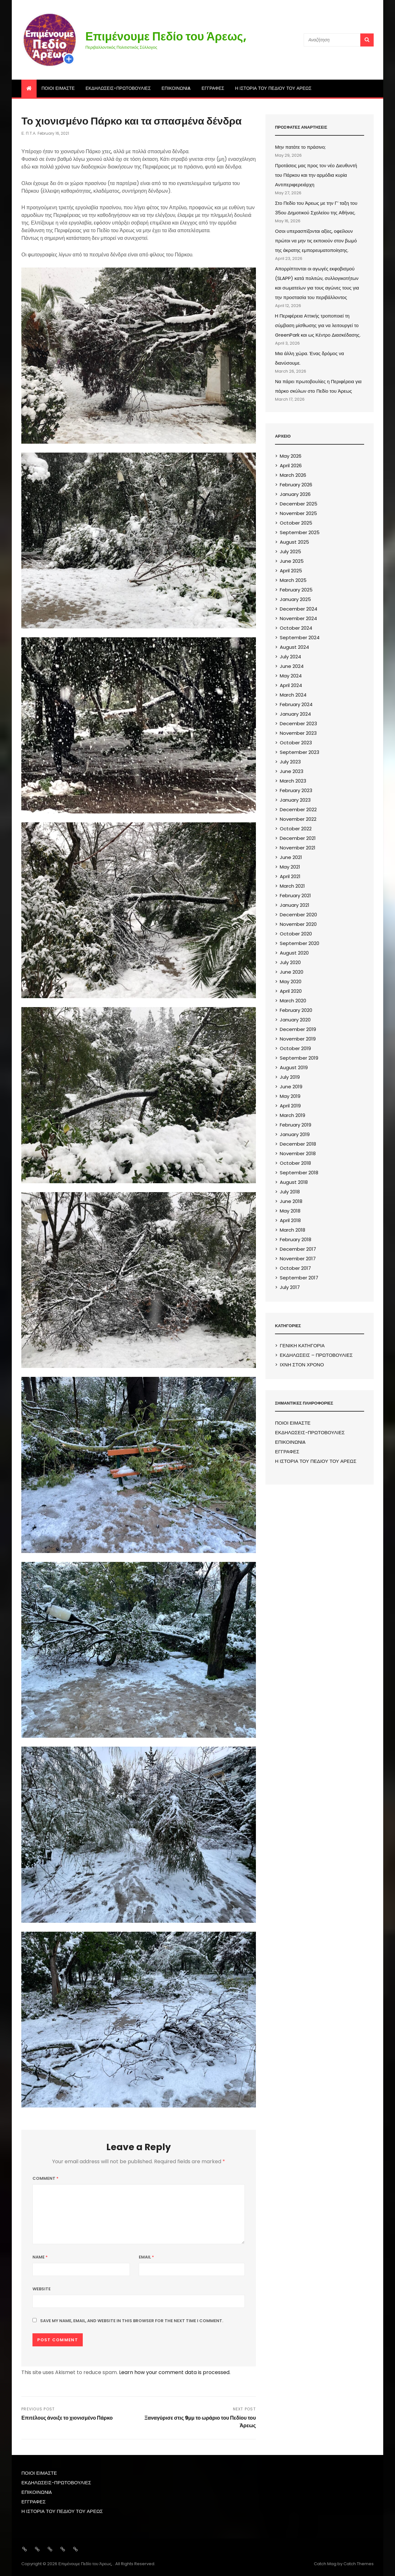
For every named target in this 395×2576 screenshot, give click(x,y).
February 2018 (295, 1239)
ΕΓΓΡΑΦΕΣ (212, 88)
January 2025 (295, 599)
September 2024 (300, 637)
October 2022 (296, 828)
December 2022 (298, 809)
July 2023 (290, 761)
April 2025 (291, 570)
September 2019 (299, 1058)
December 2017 (298, 1249)
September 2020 (299, 943)
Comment (45, 2178)
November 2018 (298, 1153)
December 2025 (298, 503)
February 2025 (296, 589)
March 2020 (293, 1000)
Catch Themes (358, 2564)
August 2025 (294, 542)
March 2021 (292, 886)
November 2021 (297, 847)
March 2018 (292, 1230)
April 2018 (290, 1220)
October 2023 (296, 742)
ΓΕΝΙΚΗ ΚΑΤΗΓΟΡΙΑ (302, 1345)
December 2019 (298, 1029)
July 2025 (290, 551)
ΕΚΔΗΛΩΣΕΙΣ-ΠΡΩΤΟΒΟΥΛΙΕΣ (118, 88)
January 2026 (295, 494)
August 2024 (294, 647)
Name (40, 2257)
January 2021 (294, 905)
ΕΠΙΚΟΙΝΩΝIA (176, 88)
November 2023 (298, 733)
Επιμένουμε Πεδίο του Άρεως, (165, 36)
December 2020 (298, 914)
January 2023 (295, 800)
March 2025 (293, 580)
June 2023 (291, 771)
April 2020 (291, 991)
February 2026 (296, 484)
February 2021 (295, 895)
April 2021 (290, 876)
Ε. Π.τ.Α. (28, 133)
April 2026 (291, 465)
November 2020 (298, 924)
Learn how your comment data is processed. (174, 2372)
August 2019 (294, 1067)
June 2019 (291, 1086)
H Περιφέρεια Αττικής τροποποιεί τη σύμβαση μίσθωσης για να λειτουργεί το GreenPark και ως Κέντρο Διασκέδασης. (318, 325)
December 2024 (298, 608)
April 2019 (290, 1105)
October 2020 (296, 933)
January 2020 (295, 1019)
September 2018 (299, 1172)
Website (41, 2289)
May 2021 (290, 866)
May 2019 (290, 1096)
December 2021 (298, 838)
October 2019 (295, 1048)
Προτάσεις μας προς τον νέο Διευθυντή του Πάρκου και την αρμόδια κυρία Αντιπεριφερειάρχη (316, 175)
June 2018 (291, 1201)
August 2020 (294, 952)
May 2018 (290, 1210)
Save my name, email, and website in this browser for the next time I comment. (131, 2321)
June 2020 (291, 972)
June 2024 (292, 666)
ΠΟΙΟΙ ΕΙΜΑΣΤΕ (57, 88)
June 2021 (291, 857)
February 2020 (296, 1010)
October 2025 (296, 522)
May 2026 (290, 456)
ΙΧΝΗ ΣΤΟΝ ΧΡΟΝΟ (302, 1364)
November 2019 (298, 1038)
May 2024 (291, 675)
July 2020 (290, 962)
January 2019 (295, 1134)
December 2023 (298, 723)
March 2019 (292, 1115)
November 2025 (298, 513)
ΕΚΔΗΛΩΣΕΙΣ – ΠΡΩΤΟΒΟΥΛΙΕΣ (316, 1355)
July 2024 (290, 656)
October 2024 (296, 628)
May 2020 (290, 981)
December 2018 (298, 1144)
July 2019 (290, 1077)
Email (146, 2257)
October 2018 (295, 1163)
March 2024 (293, 694)
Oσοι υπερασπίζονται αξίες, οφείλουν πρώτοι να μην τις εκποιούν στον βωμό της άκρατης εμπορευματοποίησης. (316, 241)
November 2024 (298, 618)
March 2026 (293, 475)
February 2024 (296, 704)
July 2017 (290, 1287)
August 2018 (294, 1182)
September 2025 (300, 532)
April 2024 (291, 685)
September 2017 (299, 1277)
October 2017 (295, 1268)
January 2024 (295, 714)
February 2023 (296, 790)
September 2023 (299, 752)
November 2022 (298, 819)
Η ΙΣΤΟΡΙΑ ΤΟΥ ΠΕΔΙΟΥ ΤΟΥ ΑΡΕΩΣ (273, 88)
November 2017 (298, 1258)
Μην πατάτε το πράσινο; (300, 147)
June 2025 (292, 561)
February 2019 (295, 1124)
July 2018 (290, 1191)
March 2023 (293, 780)
